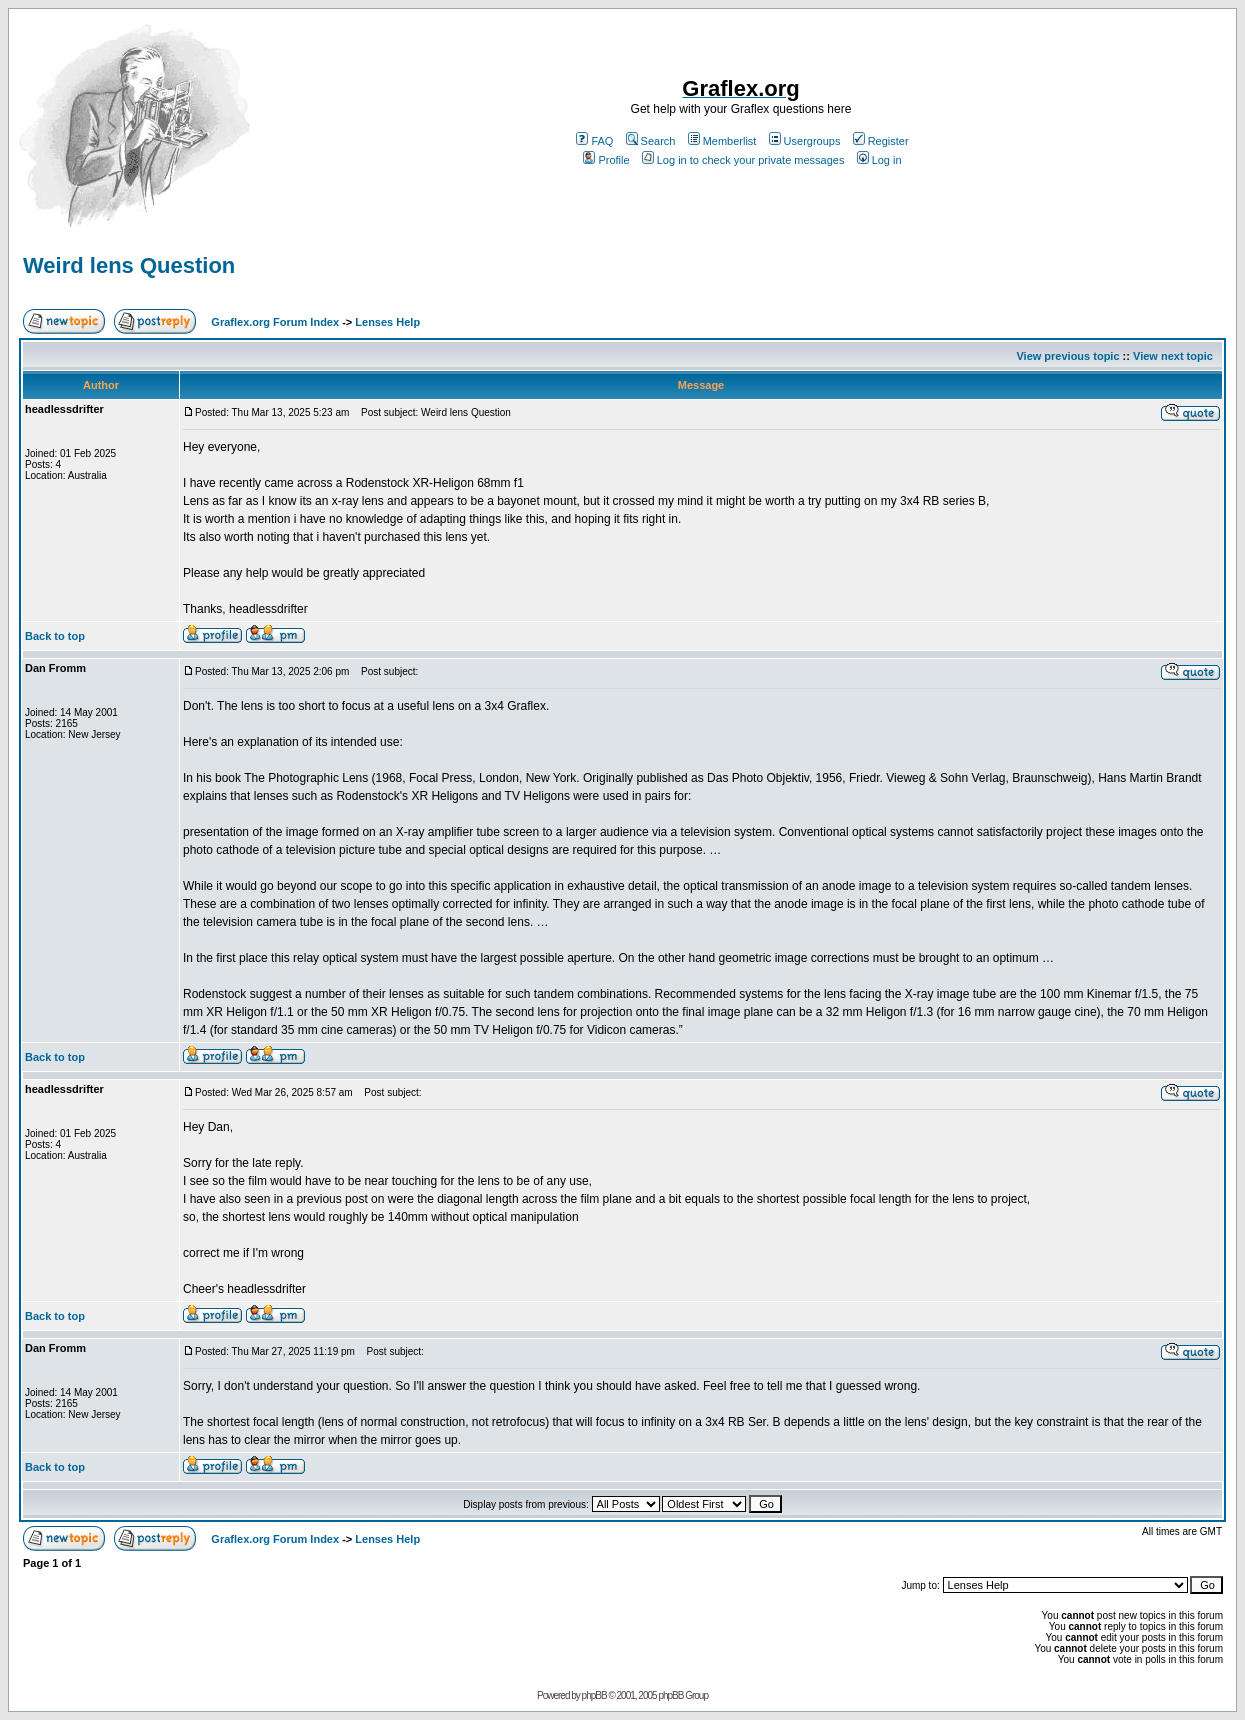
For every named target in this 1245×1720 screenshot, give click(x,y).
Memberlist (722, 141)
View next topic (1173, 356)
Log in (879, 160)
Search (651, 141)
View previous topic (1067, 356)
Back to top (55, 636)
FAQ (594, 141)
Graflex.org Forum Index (275, 322)
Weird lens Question (129, 265)
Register (881, 141)
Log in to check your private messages (743, 160)
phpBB (594, 1695)
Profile (606, 160)
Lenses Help (387, 322)
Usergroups (805, 141)
